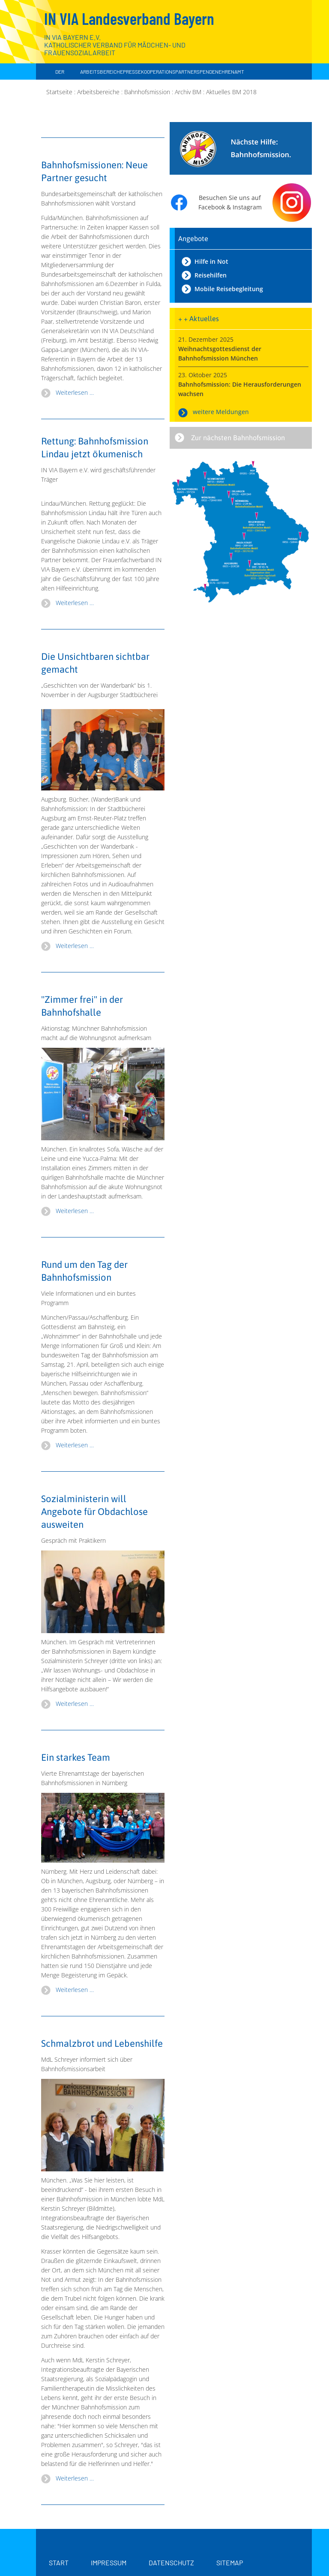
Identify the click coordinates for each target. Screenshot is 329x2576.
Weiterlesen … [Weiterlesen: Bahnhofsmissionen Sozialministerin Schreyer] (75, 1703)
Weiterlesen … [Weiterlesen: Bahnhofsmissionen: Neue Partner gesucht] (75, 392)
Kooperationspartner (169, 72)
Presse (132, 72)
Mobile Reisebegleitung (228, 289)
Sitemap (229, 2562)
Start (59, 2562)
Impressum (108, 2562)
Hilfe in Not (211, 261)
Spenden (207, 72)
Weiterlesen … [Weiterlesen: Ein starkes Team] (75, 1990)
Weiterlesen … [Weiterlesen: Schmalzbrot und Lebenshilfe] (75, 2478)
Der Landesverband (59, 80)
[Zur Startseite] (261, 43)
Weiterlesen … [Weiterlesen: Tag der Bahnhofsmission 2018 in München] (75, 1211)
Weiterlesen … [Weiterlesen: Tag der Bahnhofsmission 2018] (75, 1445)
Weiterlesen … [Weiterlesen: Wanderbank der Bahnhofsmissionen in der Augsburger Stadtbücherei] (75, 946)
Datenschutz (171, 2562)
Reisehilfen (210, 275)
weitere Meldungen (221, 412)
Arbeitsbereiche (101, 72)
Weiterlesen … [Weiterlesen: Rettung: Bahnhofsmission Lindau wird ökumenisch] (75, 603)
